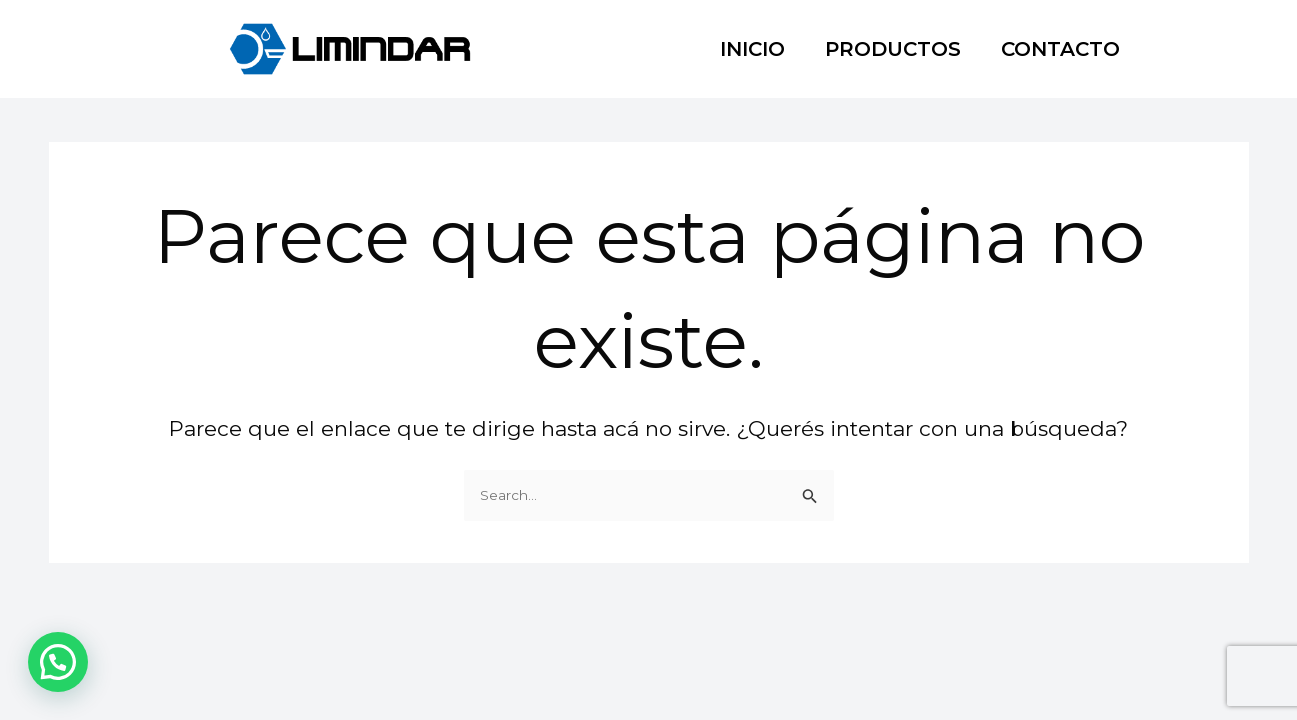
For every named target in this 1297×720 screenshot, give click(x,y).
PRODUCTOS (893, 49)
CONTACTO (1060, 49)
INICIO (752, 49)
